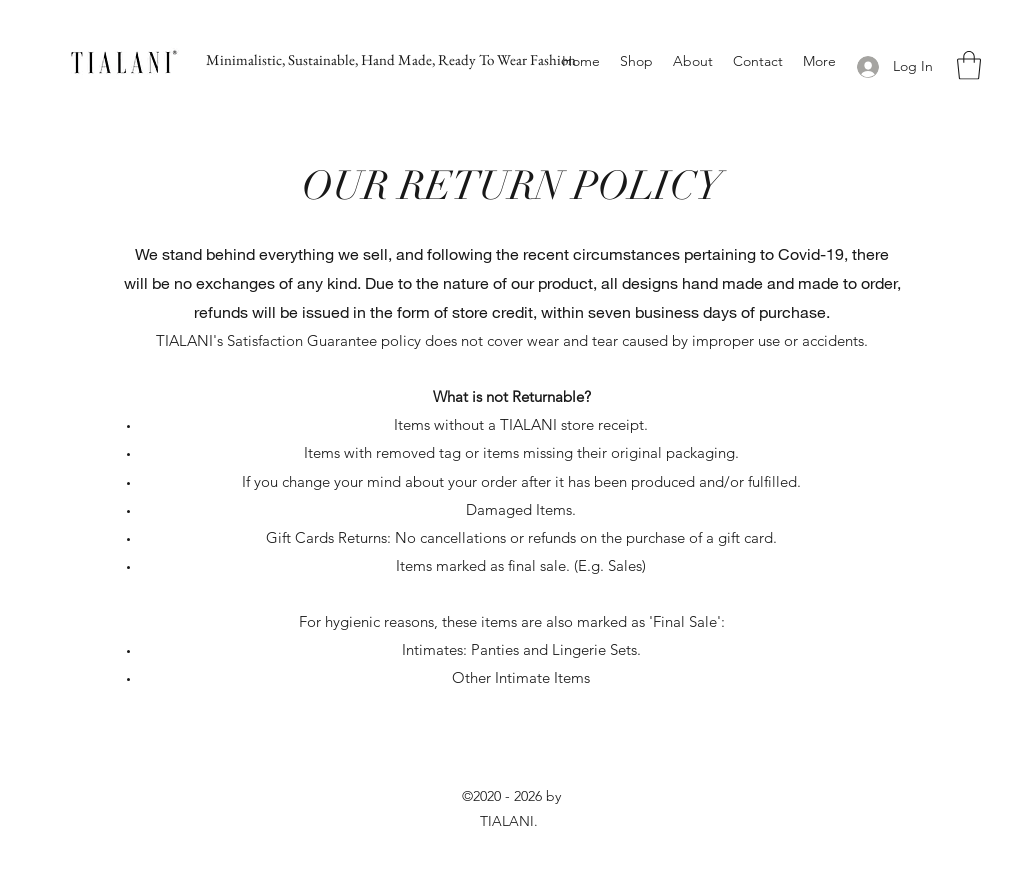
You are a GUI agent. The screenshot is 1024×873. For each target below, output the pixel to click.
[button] (969, 65)
